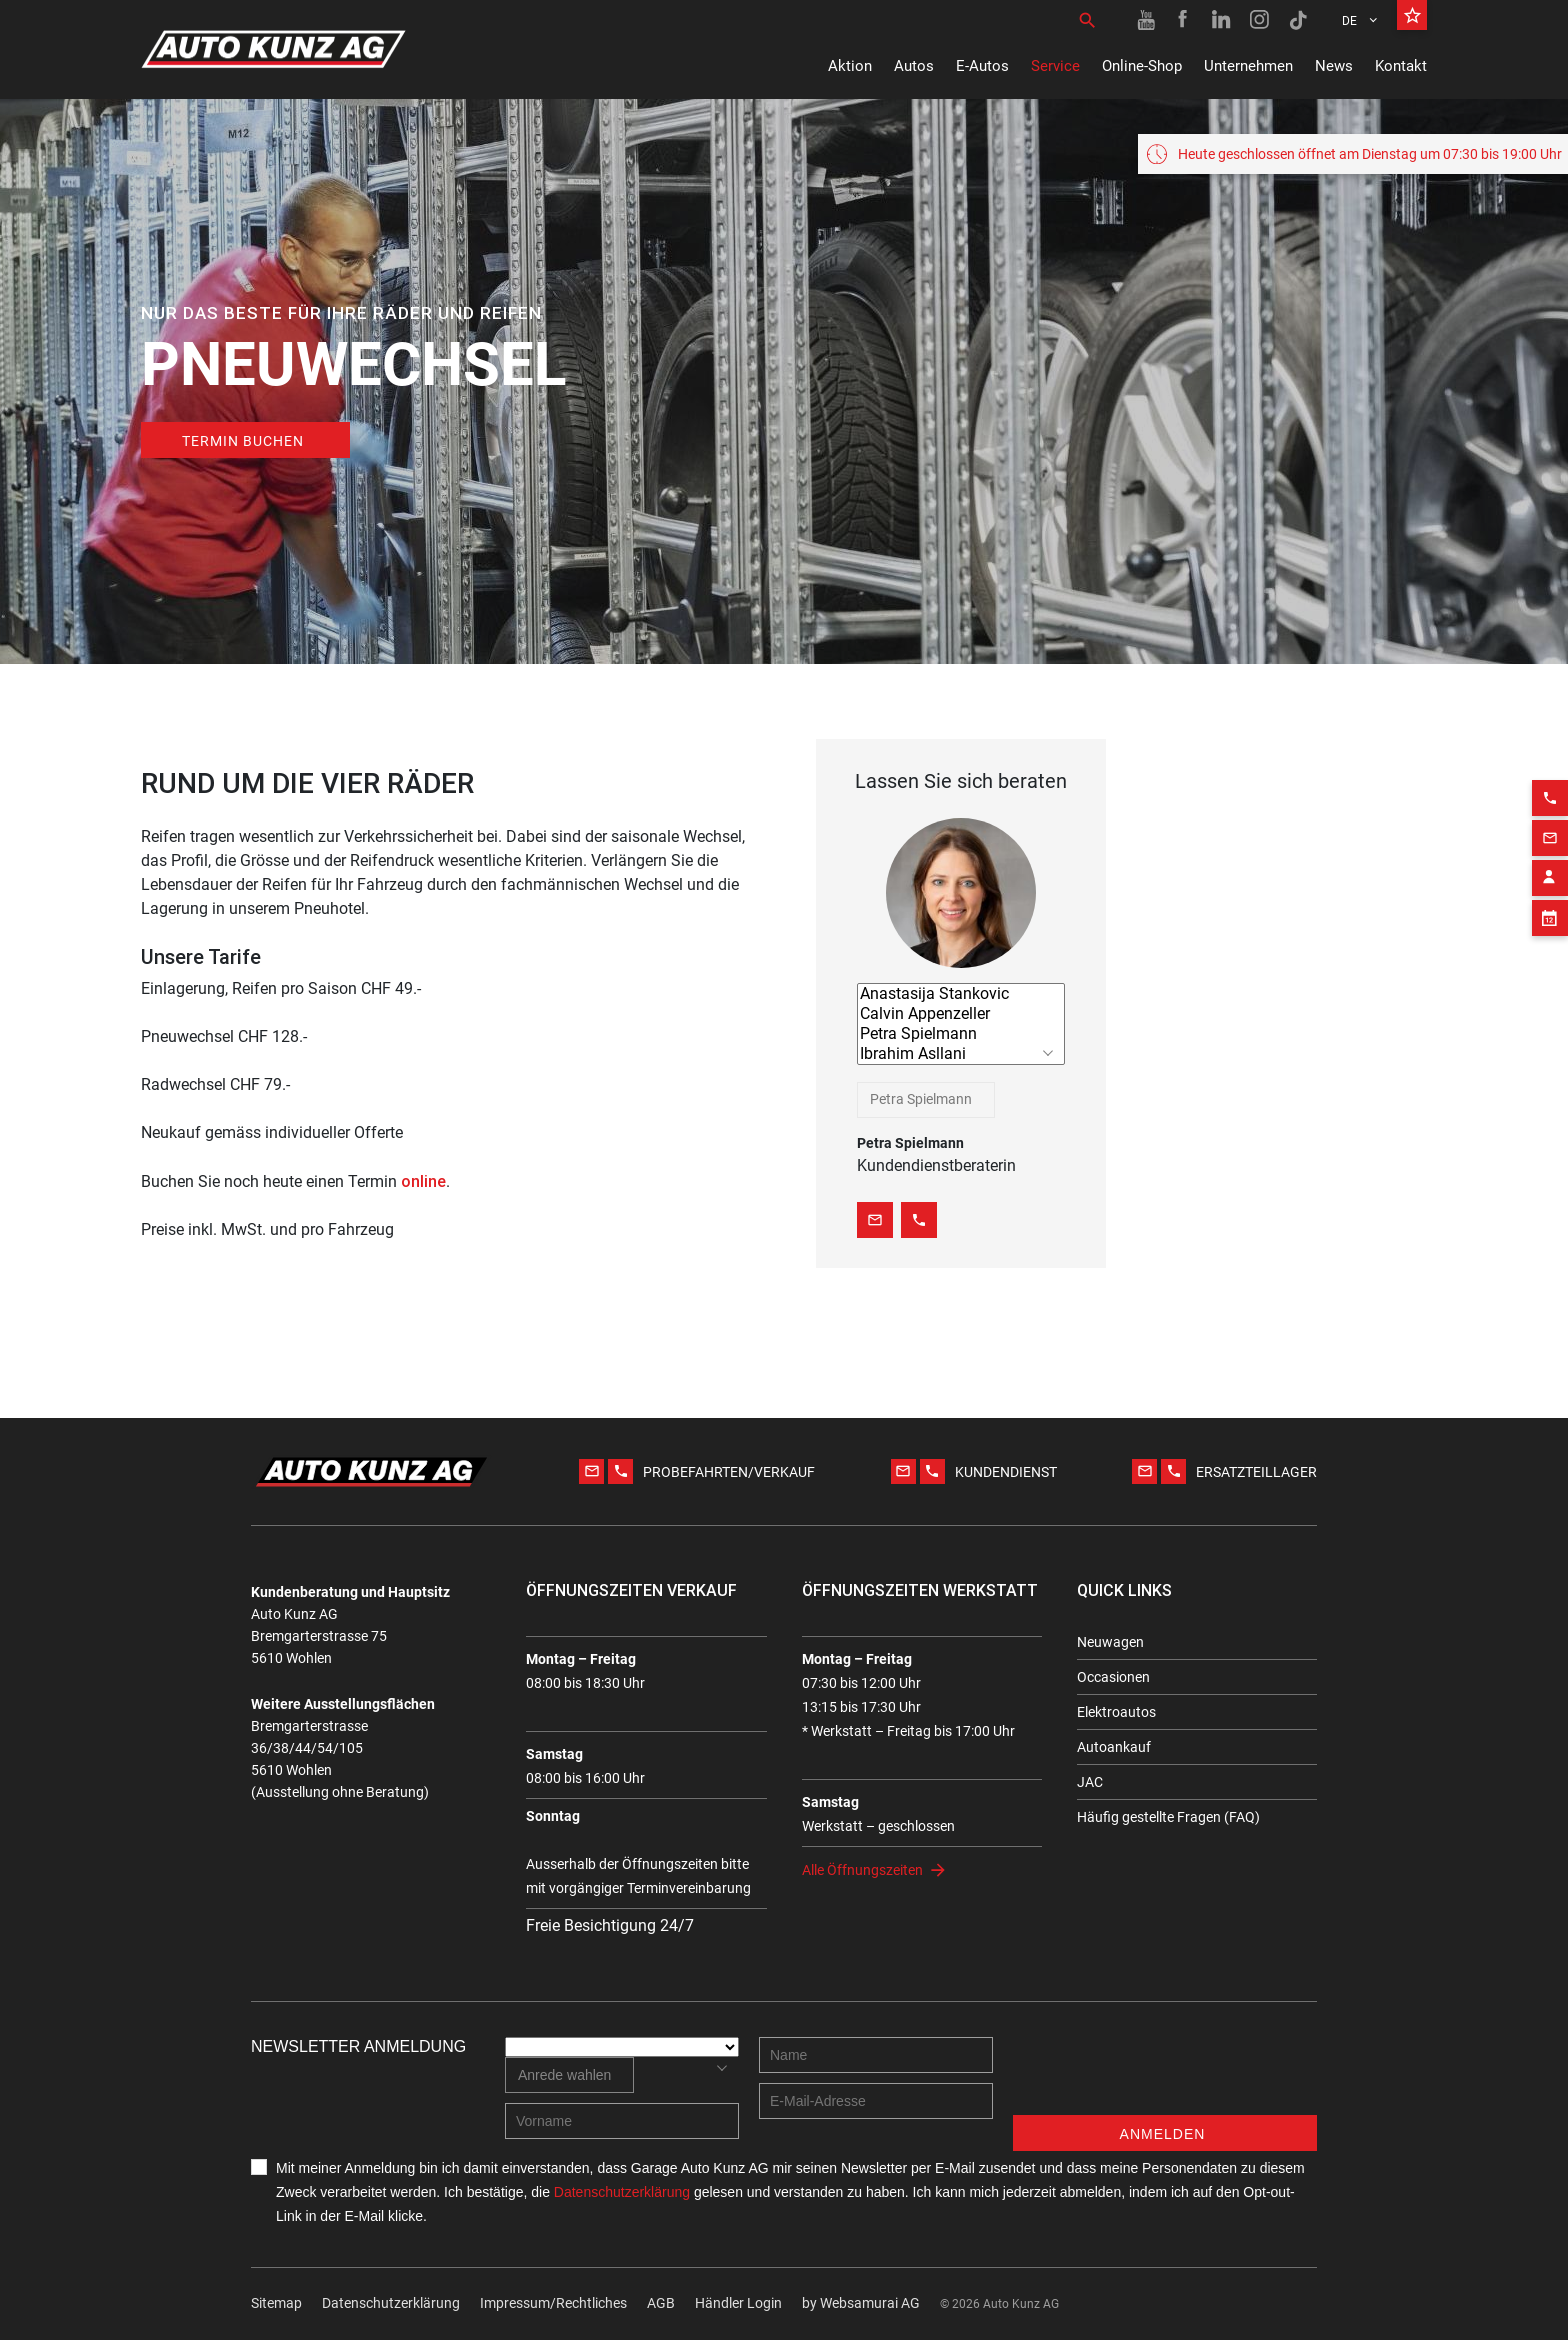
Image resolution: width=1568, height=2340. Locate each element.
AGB (661, 2303)
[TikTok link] (1298, 20)
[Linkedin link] (1222, 20)
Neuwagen (1110, 1642)
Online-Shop (1142, 66)
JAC (1090, 1782)
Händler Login (738, 2303)
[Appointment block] (1550, 894)
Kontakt (1401, 66)
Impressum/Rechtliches (553, 2303)
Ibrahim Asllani (961, 1054)
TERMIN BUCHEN (243, 441)
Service (1055, 66)
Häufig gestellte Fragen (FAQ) (1168, 1817)
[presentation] (1165, 2076)
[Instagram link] (1260, 20)
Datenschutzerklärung (391, 2303)
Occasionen (1113, 1677)
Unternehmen (1248, 66)
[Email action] (1550, 814)
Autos (914, 66)
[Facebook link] (1184, 20)
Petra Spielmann (961, 1034)
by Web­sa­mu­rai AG (861, 2303)
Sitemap (276, 2303)
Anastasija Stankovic (961, 994)
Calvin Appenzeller (961, 1014)
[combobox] (926, 1100)
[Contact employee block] (1550, 854)
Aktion (850, 66)
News (1334, 66)
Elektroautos (1116, 1712)
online (423, 1181)
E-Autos (982, 66)
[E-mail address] (876, 2101)
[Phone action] (1550, 774)
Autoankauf (1114, 1747)
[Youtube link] (1146, 20)
